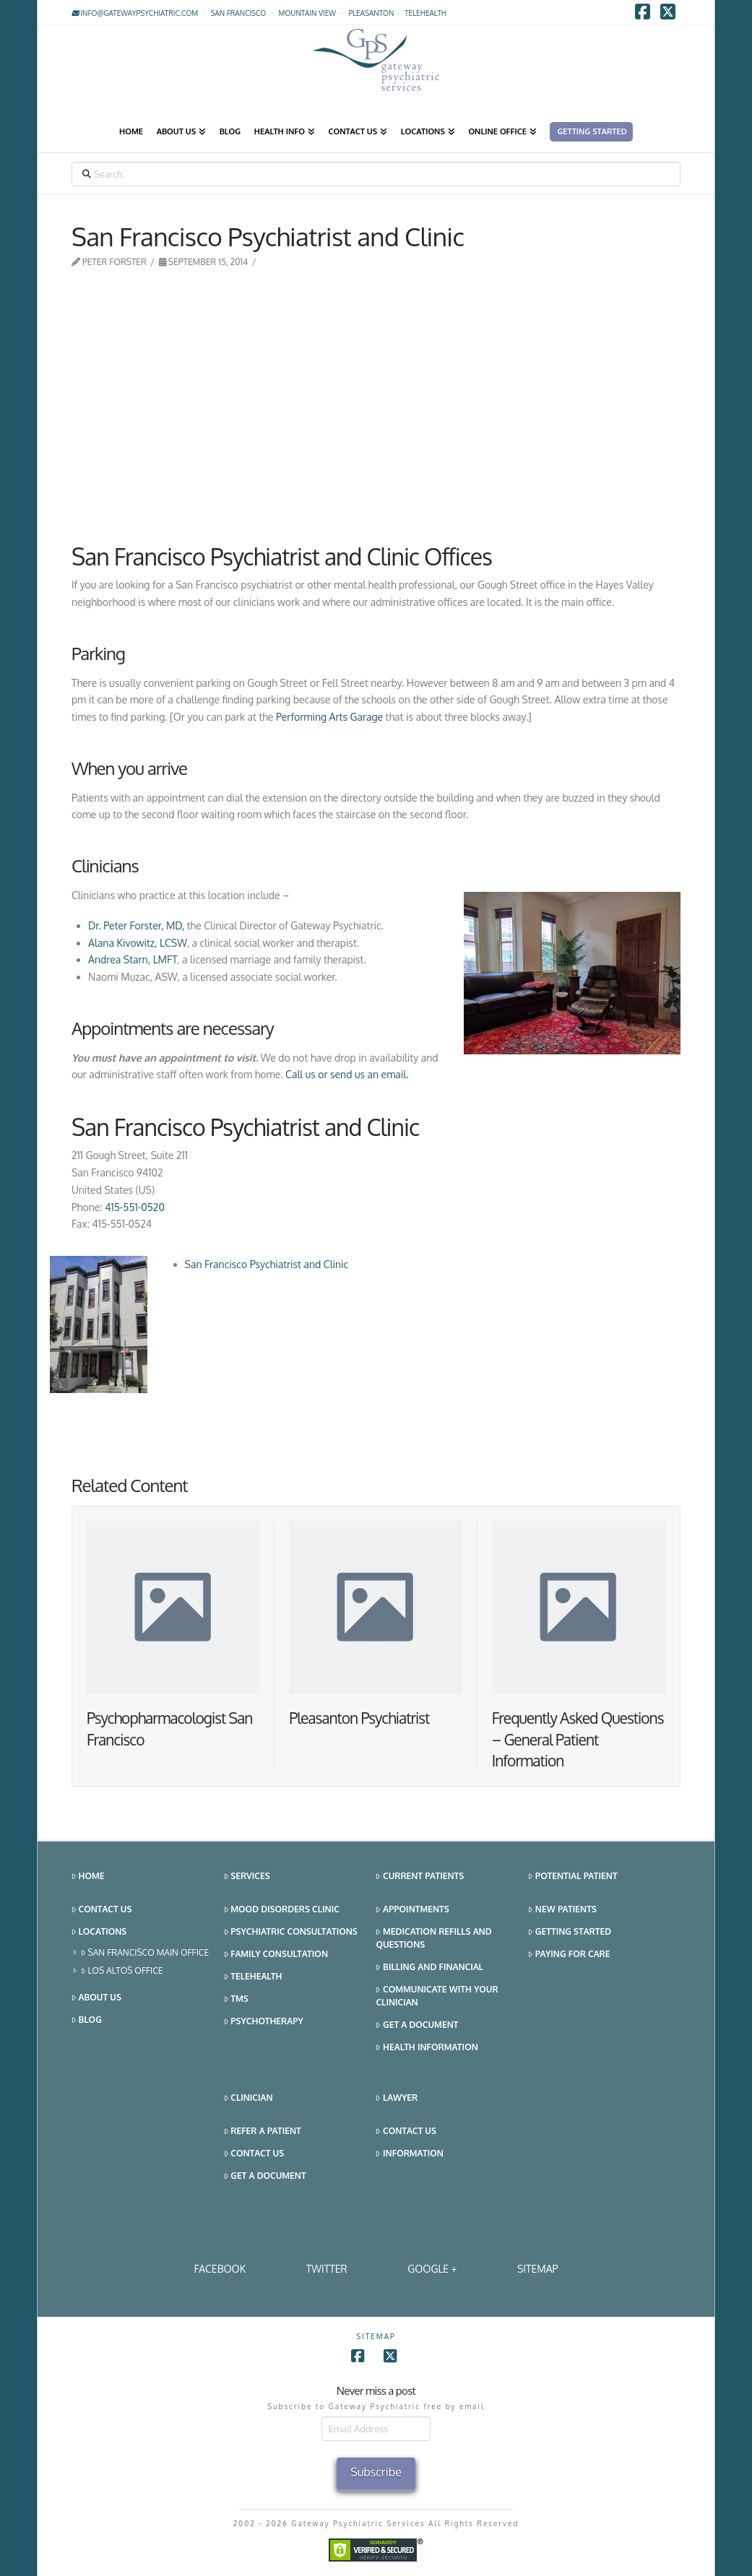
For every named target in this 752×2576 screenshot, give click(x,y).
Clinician (248, 2098)
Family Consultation (276, 1954)
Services (247, 1876)
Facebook (220, 2269)
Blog (87, 2020)
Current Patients (420, 1876)
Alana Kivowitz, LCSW (137, 943)
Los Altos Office (122, 1971)
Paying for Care (569, 1954)
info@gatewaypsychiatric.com (135, 13)
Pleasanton (371, 13)
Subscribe (376, 2472)
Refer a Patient (262, 2131)
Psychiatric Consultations (291, 1932)
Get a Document (417, 2025)
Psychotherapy (263, 2022)
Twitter (326, 2269)
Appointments (412, 1910)
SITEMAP (537, 2269)
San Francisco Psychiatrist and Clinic (267, 1264)
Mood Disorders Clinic (282, 1910)
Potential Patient (572, 1876)
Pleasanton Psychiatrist (359, 1717)
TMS (236, 1999)
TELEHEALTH (425, 13)
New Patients (562, 1910)
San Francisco (239, 13)
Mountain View (308, 13)
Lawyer (397, 2098)
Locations (99, 1932)
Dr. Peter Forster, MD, (136, 925)
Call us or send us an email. (348, 1074)
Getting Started (569, 1932)
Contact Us (101, 1910)
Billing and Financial (429, 1967)
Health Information (426, 2048)
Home (88, 1876)
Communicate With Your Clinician (437, 1996)
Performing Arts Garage (329, 717)
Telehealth (253, 1977)
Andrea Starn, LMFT (132, 959)
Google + (432, 2269)
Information (409, 2154)
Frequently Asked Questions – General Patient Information (578, 1739)
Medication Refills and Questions (433, 1938)
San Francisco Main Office (145, 1953)
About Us (96, 1998)
